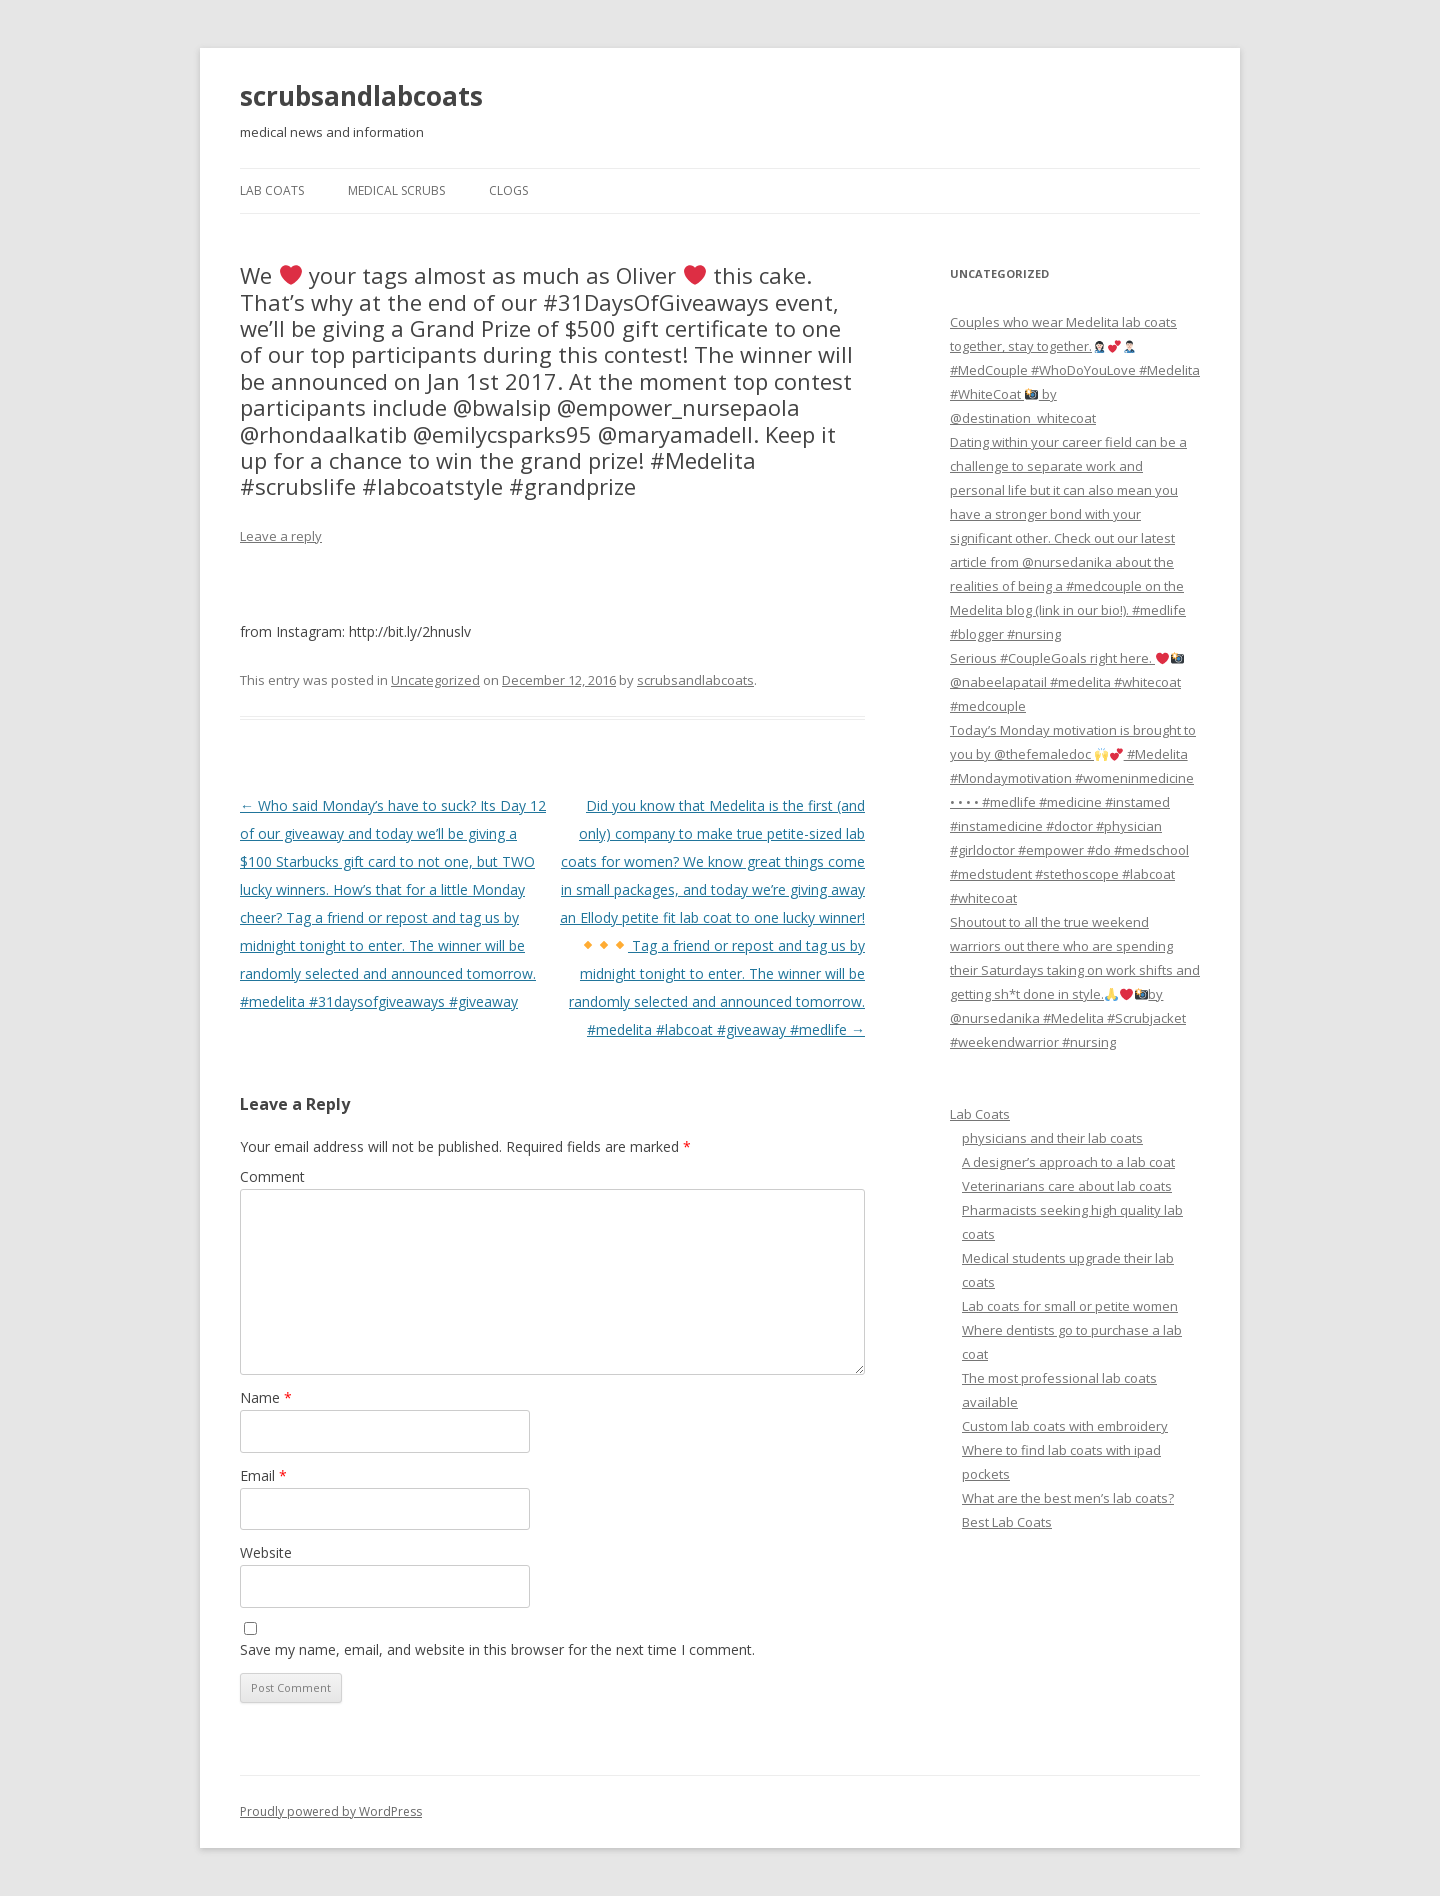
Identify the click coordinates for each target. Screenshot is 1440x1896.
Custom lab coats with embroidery (1065, 1426)
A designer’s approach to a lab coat (1068, 1162)
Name (266, 1397)
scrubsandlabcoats (361, 96)
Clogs (508, 190)
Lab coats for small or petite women (1070, 1306)
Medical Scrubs (396, 190)
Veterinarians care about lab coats (1067, 1186)
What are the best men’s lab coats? (1068, 1498)
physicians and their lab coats (1052, 1138)
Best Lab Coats (1007, 1522)
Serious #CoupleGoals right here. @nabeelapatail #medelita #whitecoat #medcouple (1067, 682)
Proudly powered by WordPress (331, 1811)
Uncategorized (435, 680)
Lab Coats (272, 190)
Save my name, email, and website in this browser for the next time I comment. (497, 1649)
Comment (272, 1176)
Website (266, 1552)
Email (263, 1475)
